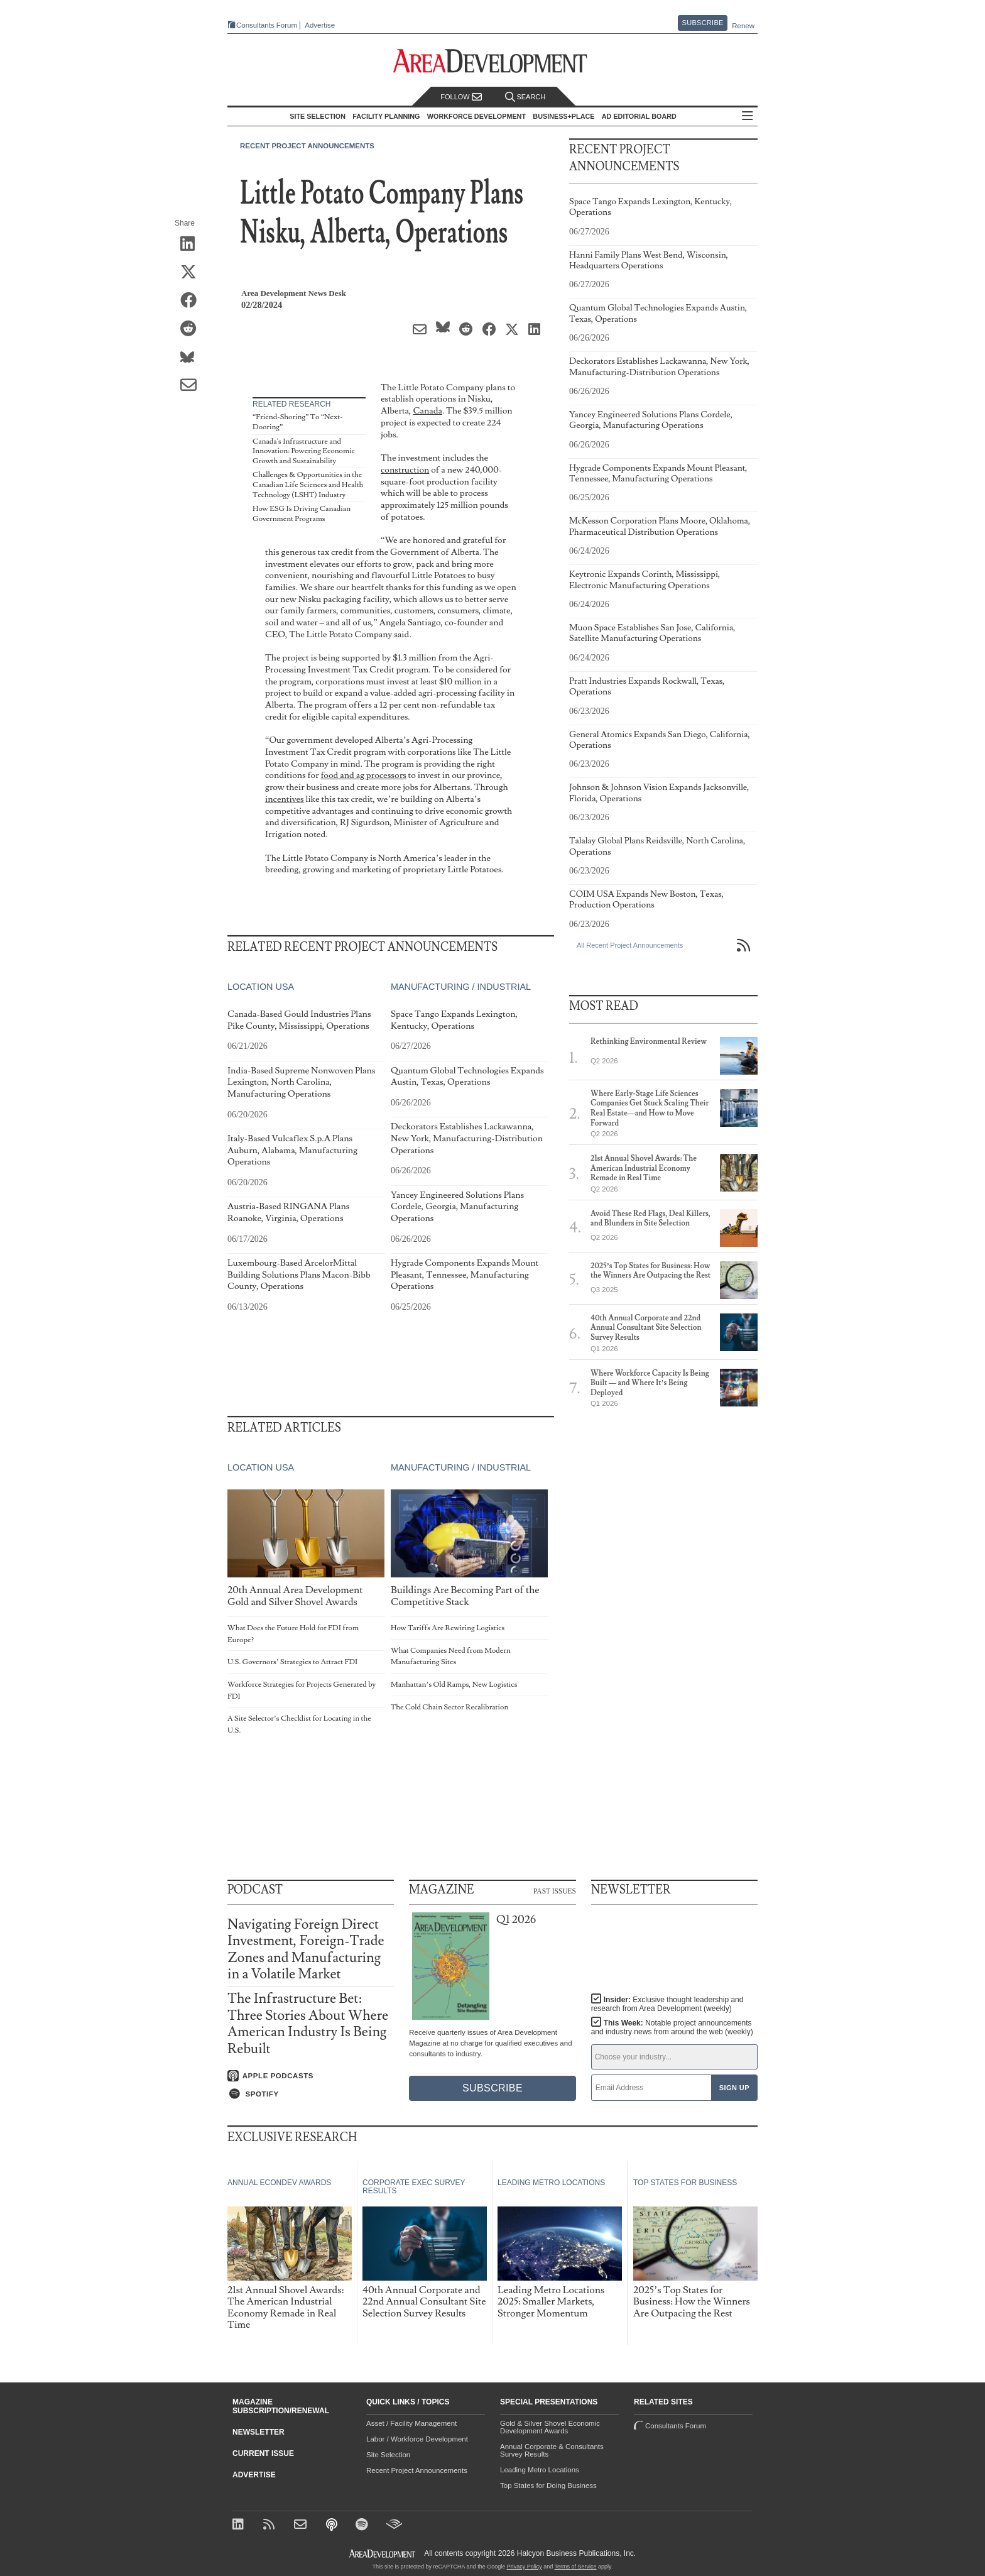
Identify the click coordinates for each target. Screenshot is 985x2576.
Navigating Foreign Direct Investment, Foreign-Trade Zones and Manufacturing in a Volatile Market (305, 1949)
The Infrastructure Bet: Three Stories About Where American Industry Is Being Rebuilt (307, 2023)
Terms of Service (576, 2566)
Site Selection (388, 2454)
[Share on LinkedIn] (192, 244)
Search (525, 97)
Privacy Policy (524, 2566)
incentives (284, 799)
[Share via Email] (192, 386)
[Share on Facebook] (192, 301)
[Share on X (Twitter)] (192, 272)
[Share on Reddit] (192, 329)
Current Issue (263, 2453)
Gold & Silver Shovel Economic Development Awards (550, 2427)
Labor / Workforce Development (417, 2439)
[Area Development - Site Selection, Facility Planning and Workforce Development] (492, 61)
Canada (427, 411)
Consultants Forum (266, 25)
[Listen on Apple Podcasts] (310, 2075)
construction (405, 470)
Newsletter (258, 2432)
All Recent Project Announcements (630, 945)
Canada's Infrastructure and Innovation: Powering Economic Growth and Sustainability (304, 451)
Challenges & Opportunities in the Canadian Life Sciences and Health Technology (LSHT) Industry (308, 484)
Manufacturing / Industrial (461, 987)
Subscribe (703, 22)
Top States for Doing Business (548, 2485)
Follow (461, 97)
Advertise (320, 25)
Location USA (260, 987)
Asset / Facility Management (411, 2423)
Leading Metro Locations (539, 2470)
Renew (743, 26)
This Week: (672, 2027)
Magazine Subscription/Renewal (280, 2406)
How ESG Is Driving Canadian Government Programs (302, 513)
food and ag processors (363, 775)
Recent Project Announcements (307, 146)
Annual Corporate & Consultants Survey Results (552, 2450)
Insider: (667, 2004)
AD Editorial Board (639, 116)
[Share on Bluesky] (192, 357)
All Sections (747, 116)
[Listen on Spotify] (310, 2094)
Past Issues (554, 1890)
